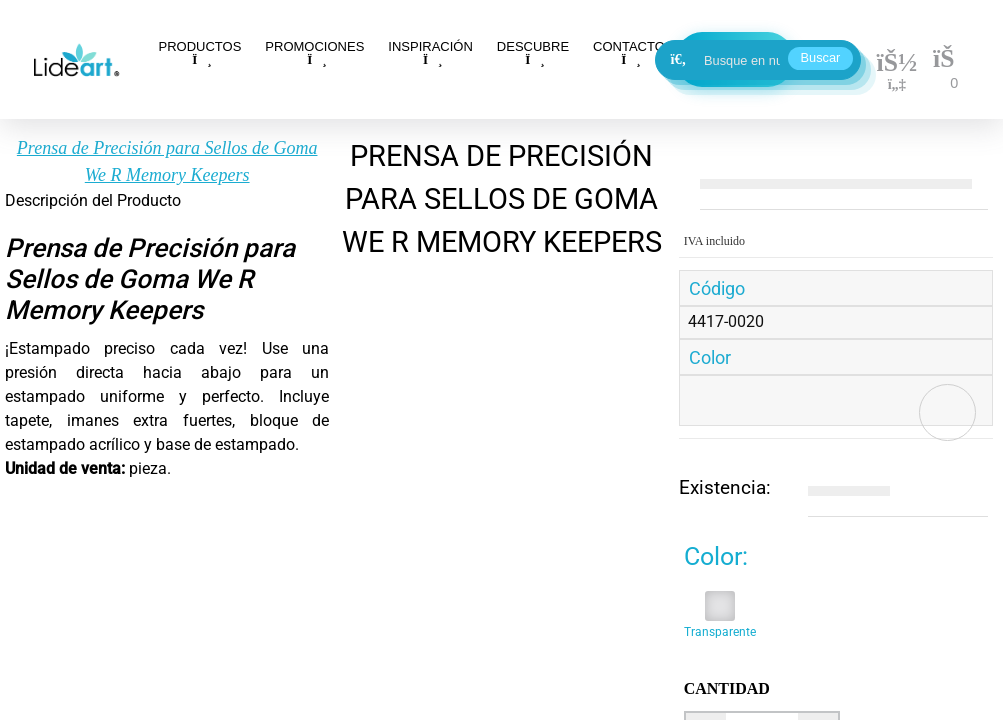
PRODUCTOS (200, 52)
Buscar (821, 57)
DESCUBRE (533, 52)
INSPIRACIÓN (430, 52)
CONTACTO (629, 52)
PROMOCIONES (314, 52)
